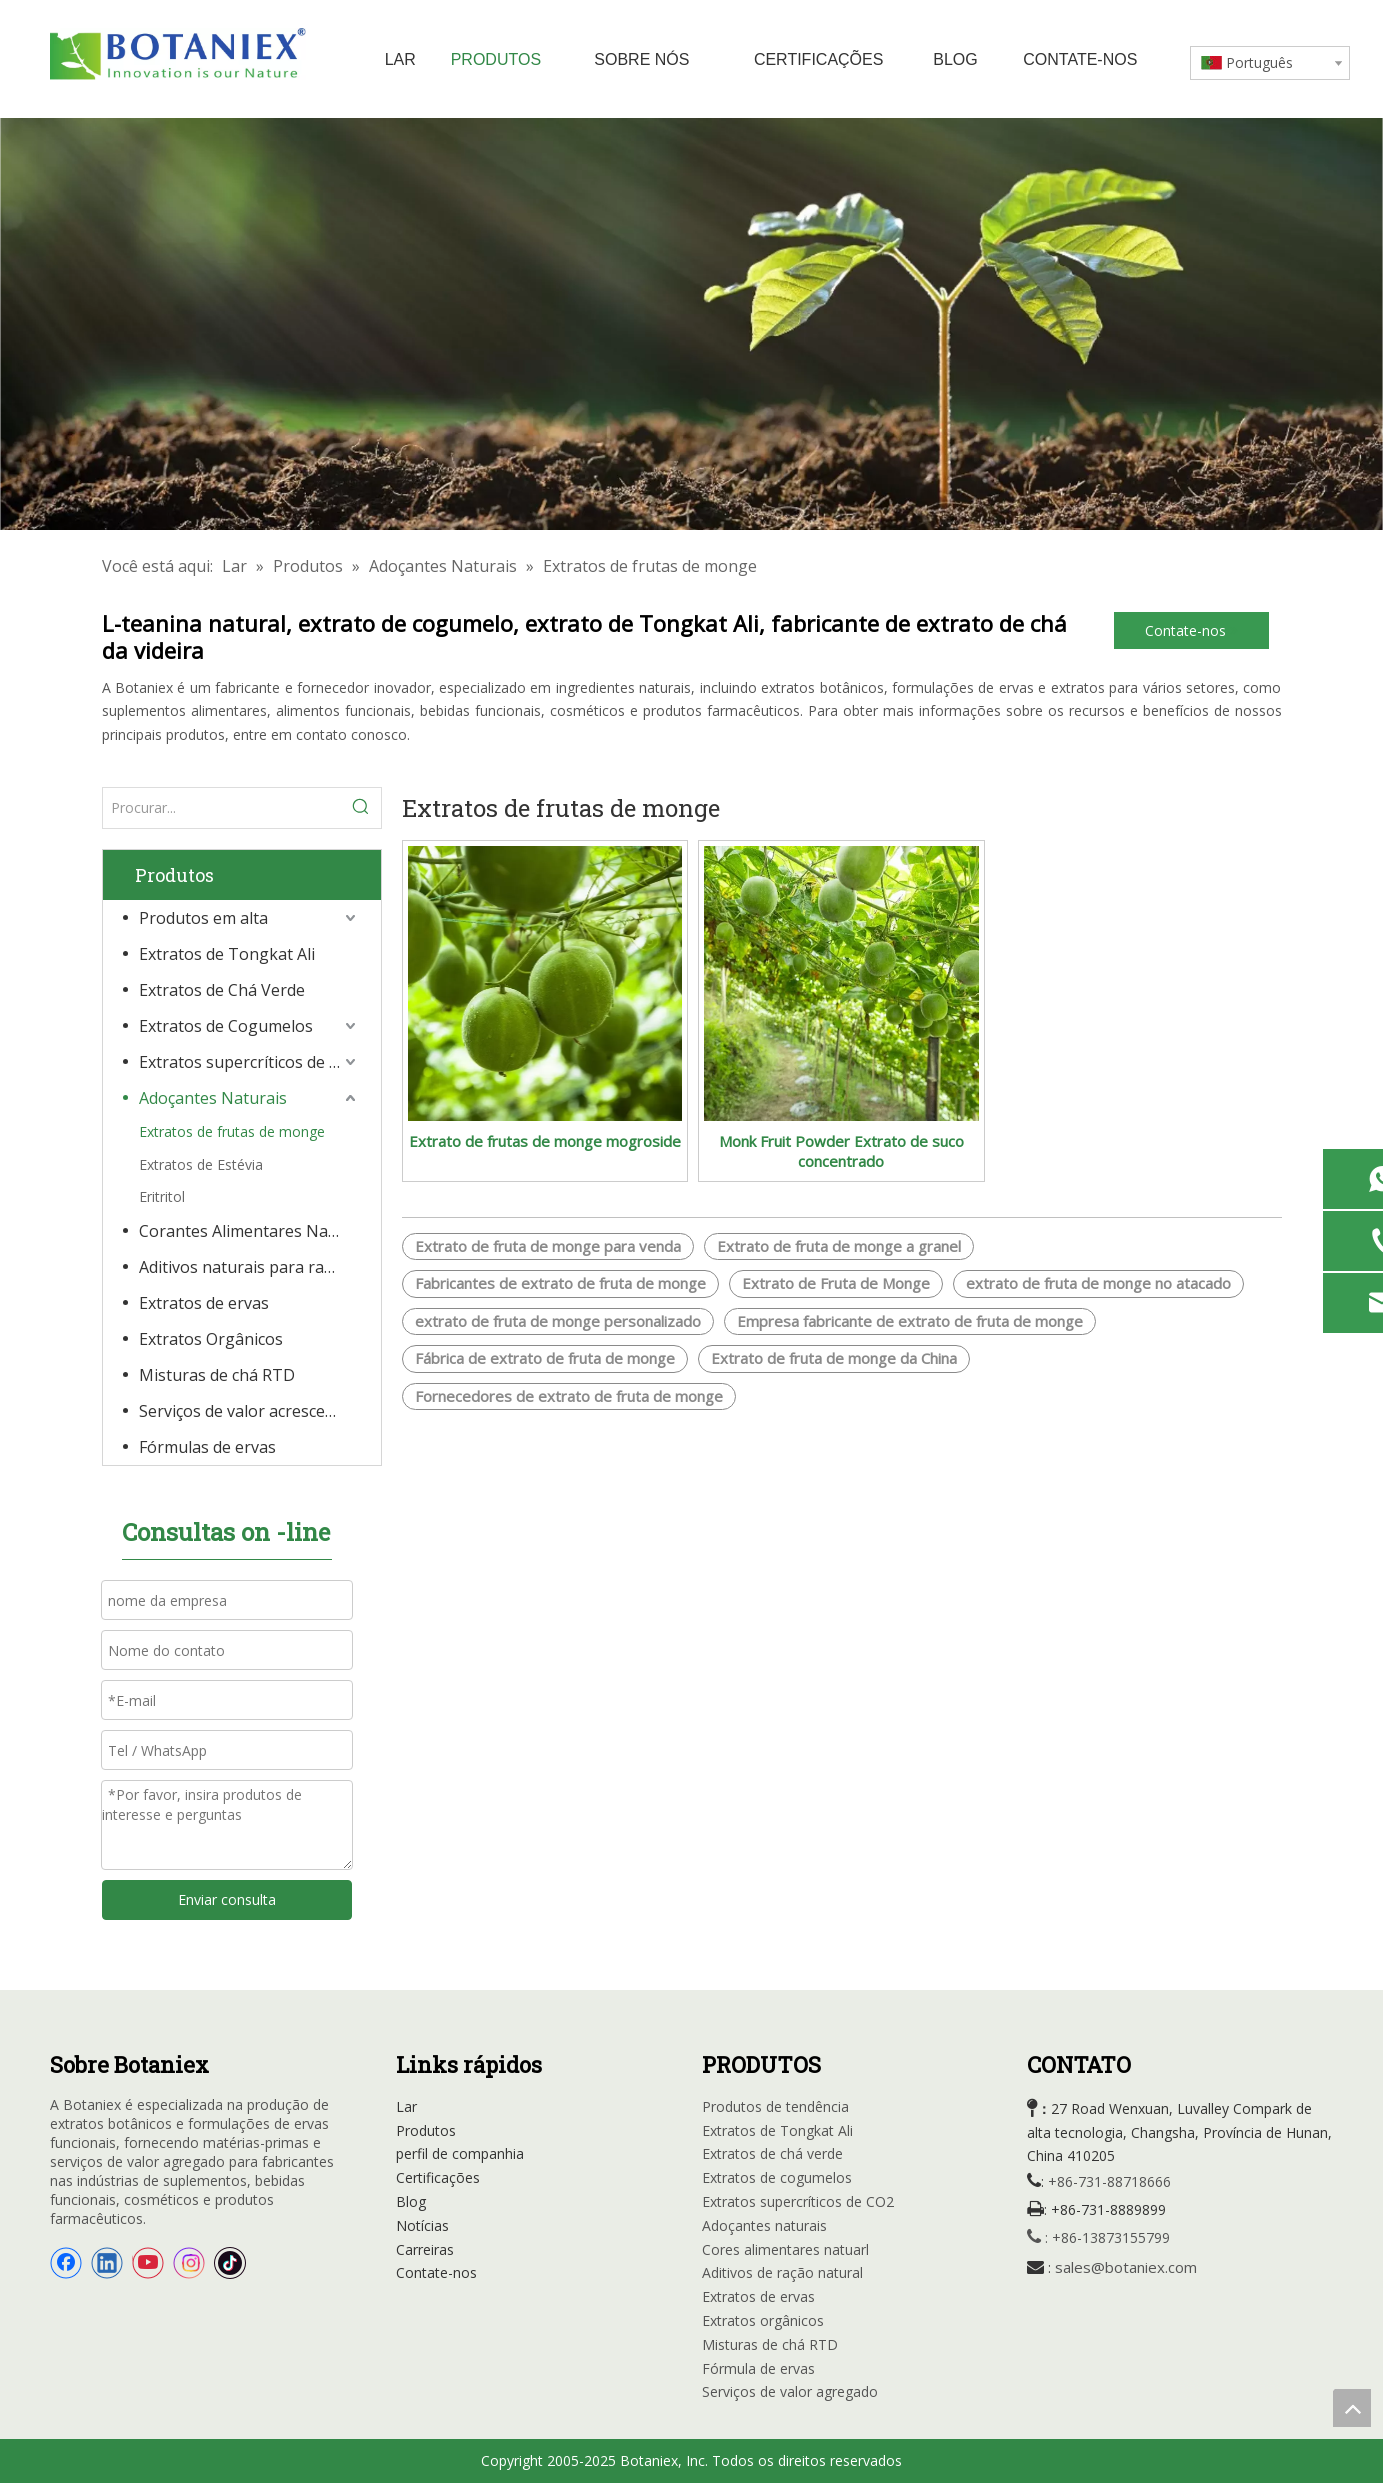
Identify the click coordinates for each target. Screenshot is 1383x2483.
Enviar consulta (227, 1899)
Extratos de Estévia (201, 1164)
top (1352, 2408)
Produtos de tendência (775, 2106)
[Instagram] (189, 2263)
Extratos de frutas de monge (232, 1131)
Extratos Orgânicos (211, 1339)
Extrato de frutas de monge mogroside (545, 1141)
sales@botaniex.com (1126, 2267)
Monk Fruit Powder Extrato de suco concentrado (841, 1151)
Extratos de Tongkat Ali (227, 954)
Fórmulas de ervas (207, 1447)
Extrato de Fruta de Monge (836, 1283)
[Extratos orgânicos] (691, 324)
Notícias (422, 2225)
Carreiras (425, 2249)
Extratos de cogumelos (777, 2177)
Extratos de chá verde (772, 2153)
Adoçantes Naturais (213, 1098)
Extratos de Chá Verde (222, 990)
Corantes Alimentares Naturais (250, 1231)
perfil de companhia (460, 2153)
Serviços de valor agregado (790, 2391)
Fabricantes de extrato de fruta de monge (560, 1283)
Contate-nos (1191, 630)
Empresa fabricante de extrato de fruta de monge (910, 1321)
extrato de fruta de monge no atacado (1098, 1283)
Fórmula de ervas (758, 2368)
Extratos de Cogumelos (226, 1026)
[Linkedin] (107, 2263)
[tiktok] (230, 2263)
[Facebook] (66, 2263)
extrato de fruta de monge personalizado (558, 1321)
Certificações (438, 2177)
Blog (411, 2201)
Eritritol (162, 1196)
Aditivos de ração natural (782, 2272)
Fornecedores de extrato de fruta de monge (569, 1396)
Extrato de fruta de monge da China (834, 1358)
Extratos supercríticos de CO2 (249, 1062)
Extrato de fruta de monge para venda (548, 1246)
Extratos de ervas (204, 1303)
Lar (406, 2106)
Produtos (426, 2130)
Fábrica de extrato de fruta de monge (545, 1358)
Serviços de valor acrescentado (250, 1411)
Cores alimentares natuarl (785, 2249)
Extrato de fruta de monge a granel (839, 1246)
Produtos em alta (203, 918)
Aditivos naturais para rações (248, 1267)
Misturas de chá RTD (217, 1375)
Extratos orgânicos (763, 2320)
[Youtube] (148, 2263)
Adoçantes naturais (764, 2225)
